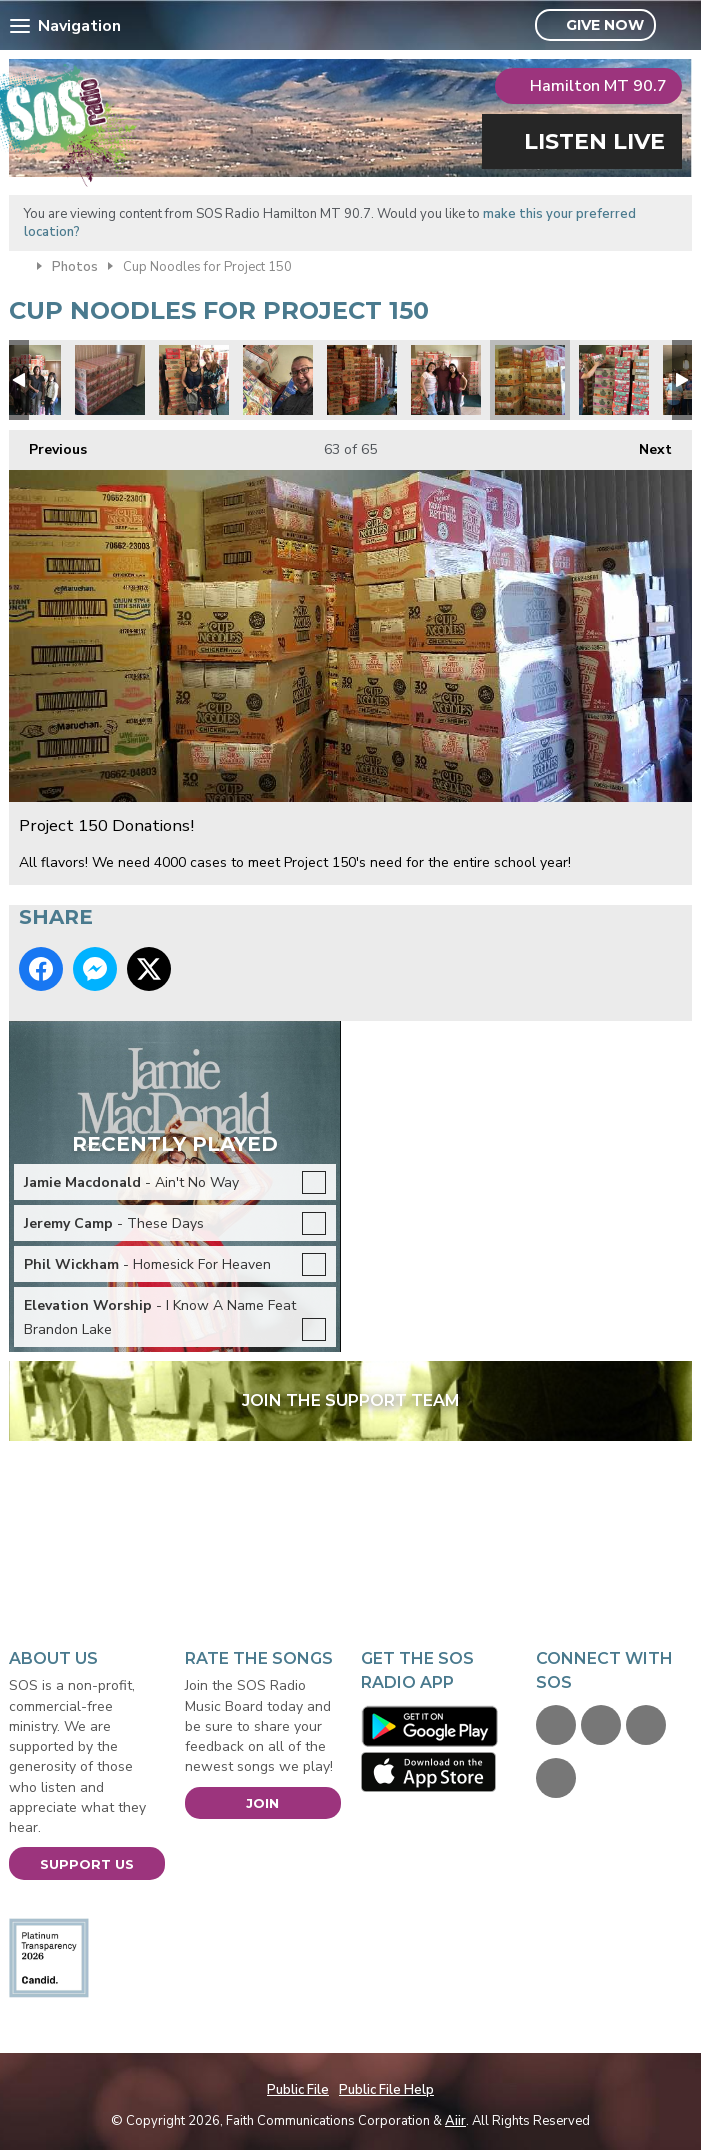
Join (262, 1803)
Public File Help (386, 2090)
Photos (75, 267)
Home (18, 265)
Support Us (87, 1864)
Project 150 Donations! (110, 380)
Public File (298, 2090)
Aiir (455, 2121)
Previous (48, 444)
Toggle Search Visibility (679, 26)
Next (645, 444)
